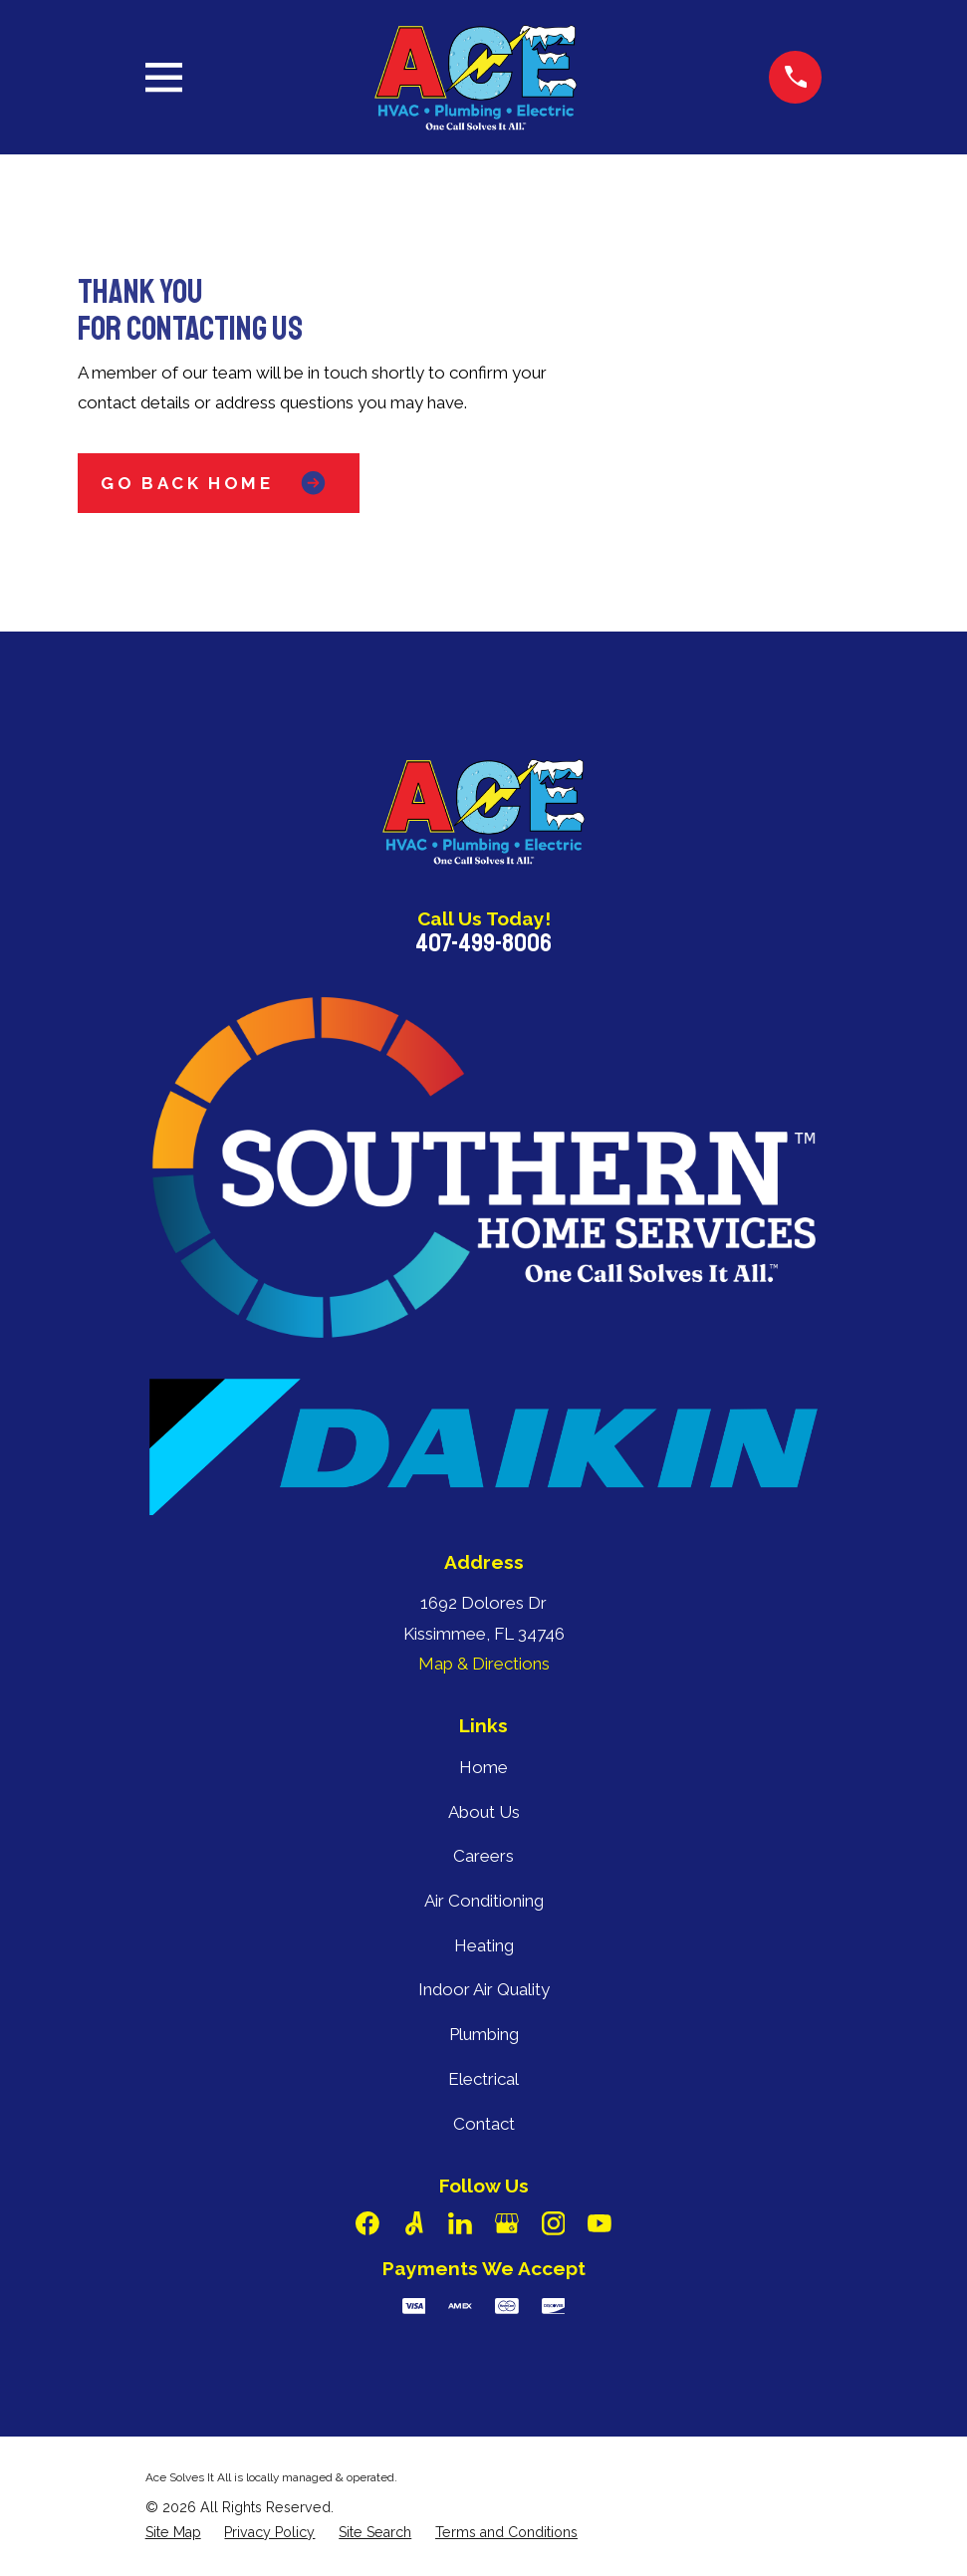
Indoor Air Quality (484, 1989)
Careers (483, 1856)
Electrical (483, 2079)
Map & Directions (484, 1664)
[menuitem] (173, 2532)
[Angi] (414, 2223)
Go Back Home (219, 482)
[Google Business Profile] (507, 2223)
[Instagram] (554, 2223)
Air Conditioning (484, 1901)
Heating (484, 1945)
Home (483, 1767)
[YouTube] (599, 2223)
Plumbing (484, 2034)
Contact (484, 2124)
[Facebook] (367, 2223)
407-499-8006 (483, 943)
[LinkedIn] (460, 2223)
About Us (484, 1812)
